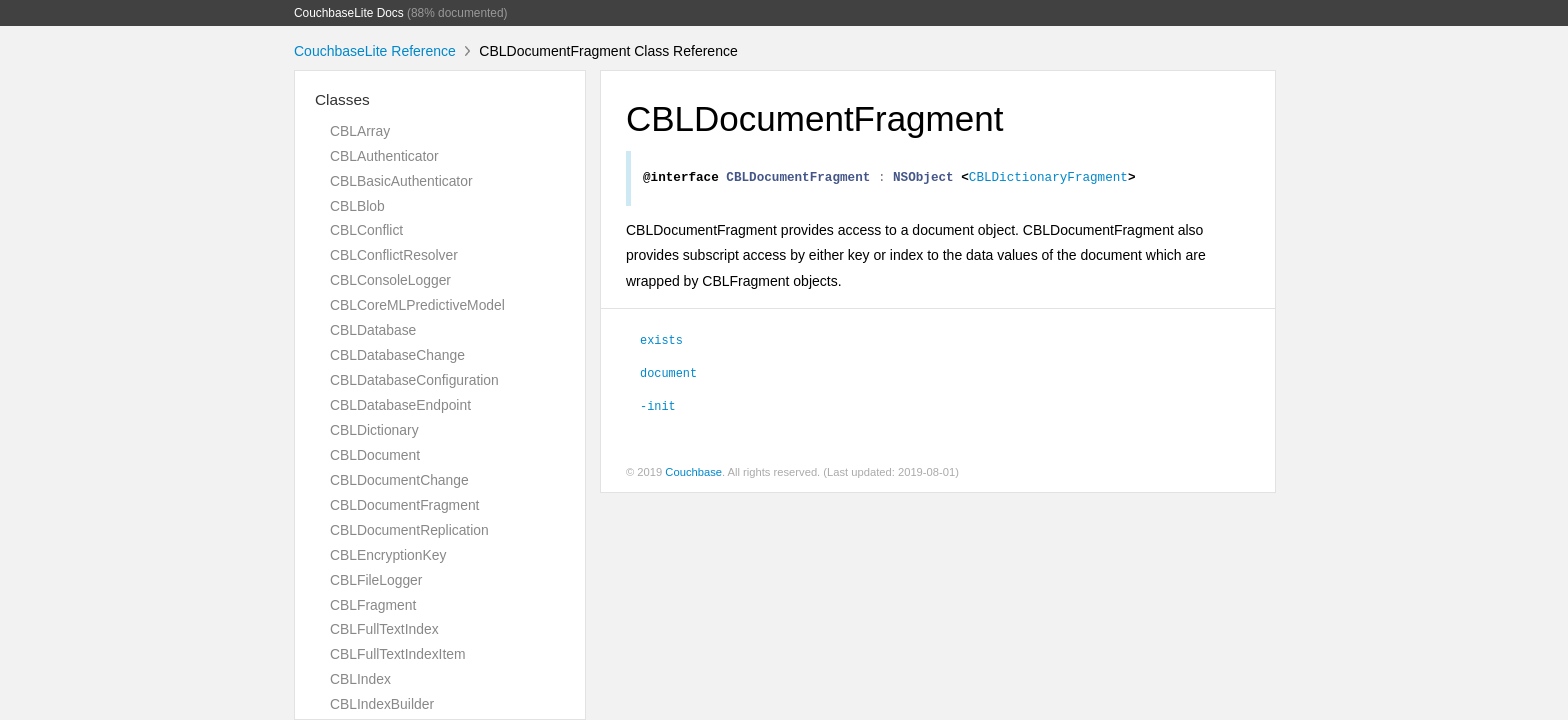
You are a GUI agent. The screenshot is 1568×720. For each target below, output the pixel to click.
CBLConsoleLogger (390, 280)
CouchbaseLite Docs (349, 13)
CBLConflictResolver (394, 255)
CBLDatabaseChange (397, 355)
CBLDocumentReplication (409, 530)
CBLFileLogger (376, 580)
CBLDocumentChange (399, 480)
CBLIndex (360, 679)
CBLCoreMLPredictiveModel (417, 305)
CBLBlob (357, 206)
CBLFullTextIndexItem (398, 654)
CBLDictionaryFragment (1048, 179)
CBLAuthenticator (384, 156)
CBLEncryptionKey (388, 555)
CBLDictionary (374, 430)
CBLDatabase (373, 330)
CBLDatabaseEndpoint (400, 405)
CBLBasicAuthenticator (401, 181)
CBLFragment (373, 605)
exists (661, 342)
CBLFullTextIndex (384, 629)
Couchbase (693, 475)
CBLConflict (366, 230)
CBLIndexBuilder (382, 704)
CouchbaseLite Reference (375, 51)
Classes (342, 99)
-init (658, 408)
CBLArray (360, 131)
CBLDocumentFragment (404, 505)
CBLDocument (375, 455)
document (668, 375)
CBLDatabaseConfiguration (414, 380)
